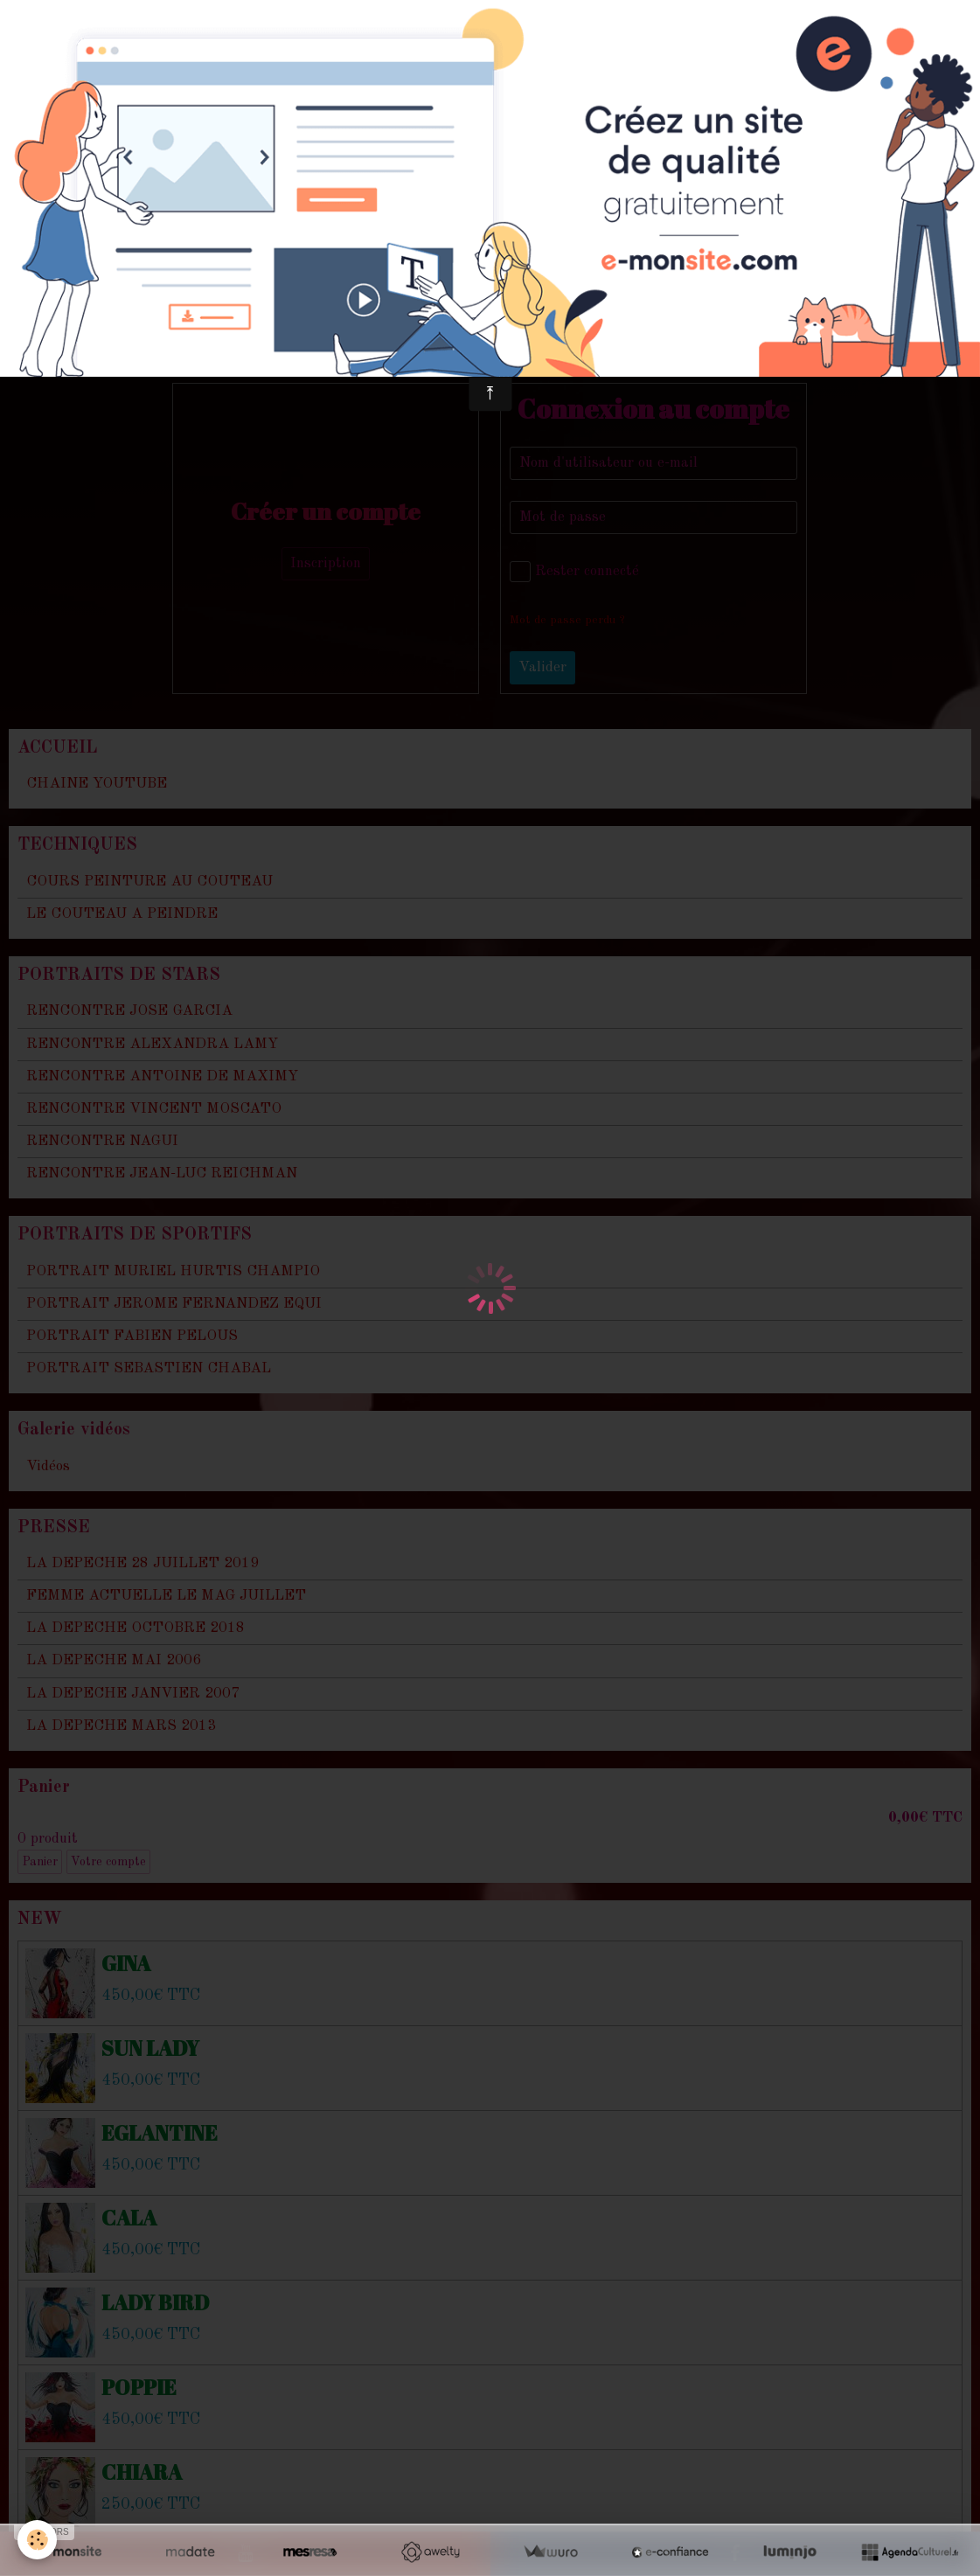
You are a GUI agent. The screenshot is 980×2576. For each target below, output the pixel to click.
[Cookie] (37, 2539)
